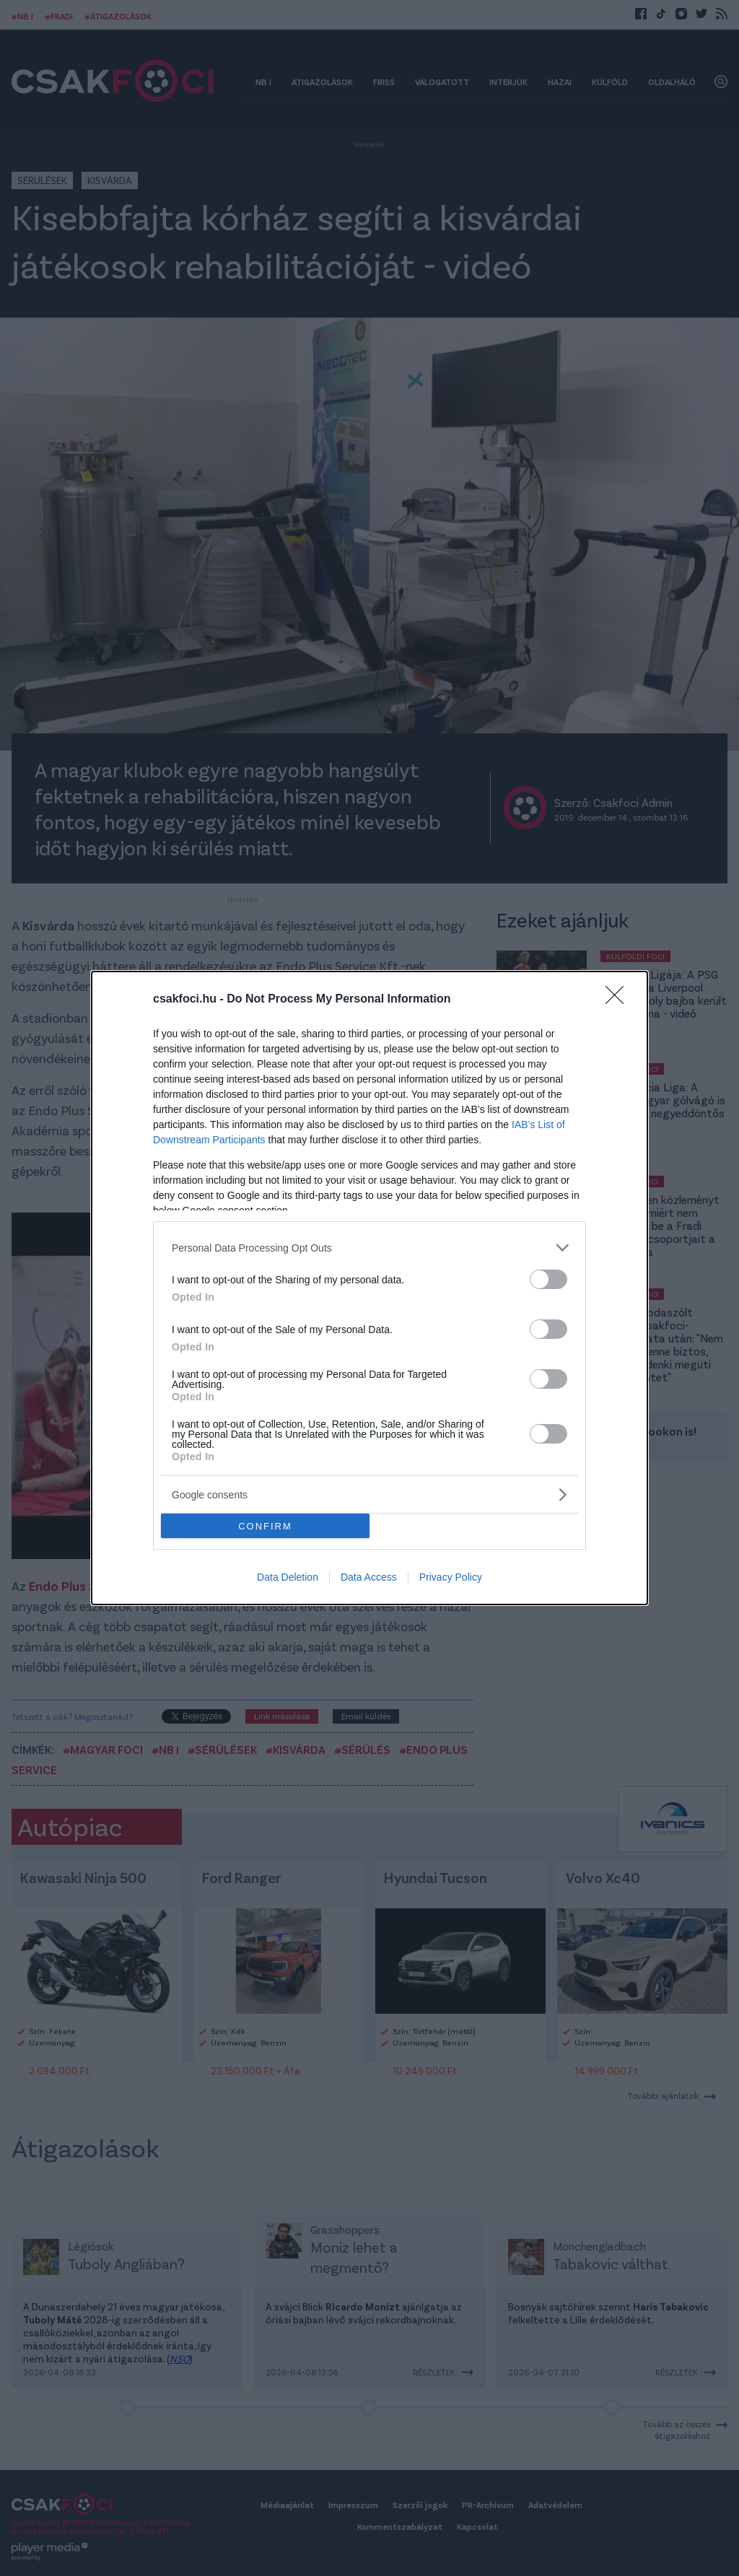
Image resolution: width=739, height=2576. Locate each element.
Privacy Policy (450, 1577)
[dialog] (369, 1288)
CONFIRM (265, 1526)
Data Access (369, 1577)
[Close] (619, 999)
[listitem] (369, 1247)
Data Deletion (287, 1577)
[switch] (548, 1279)
